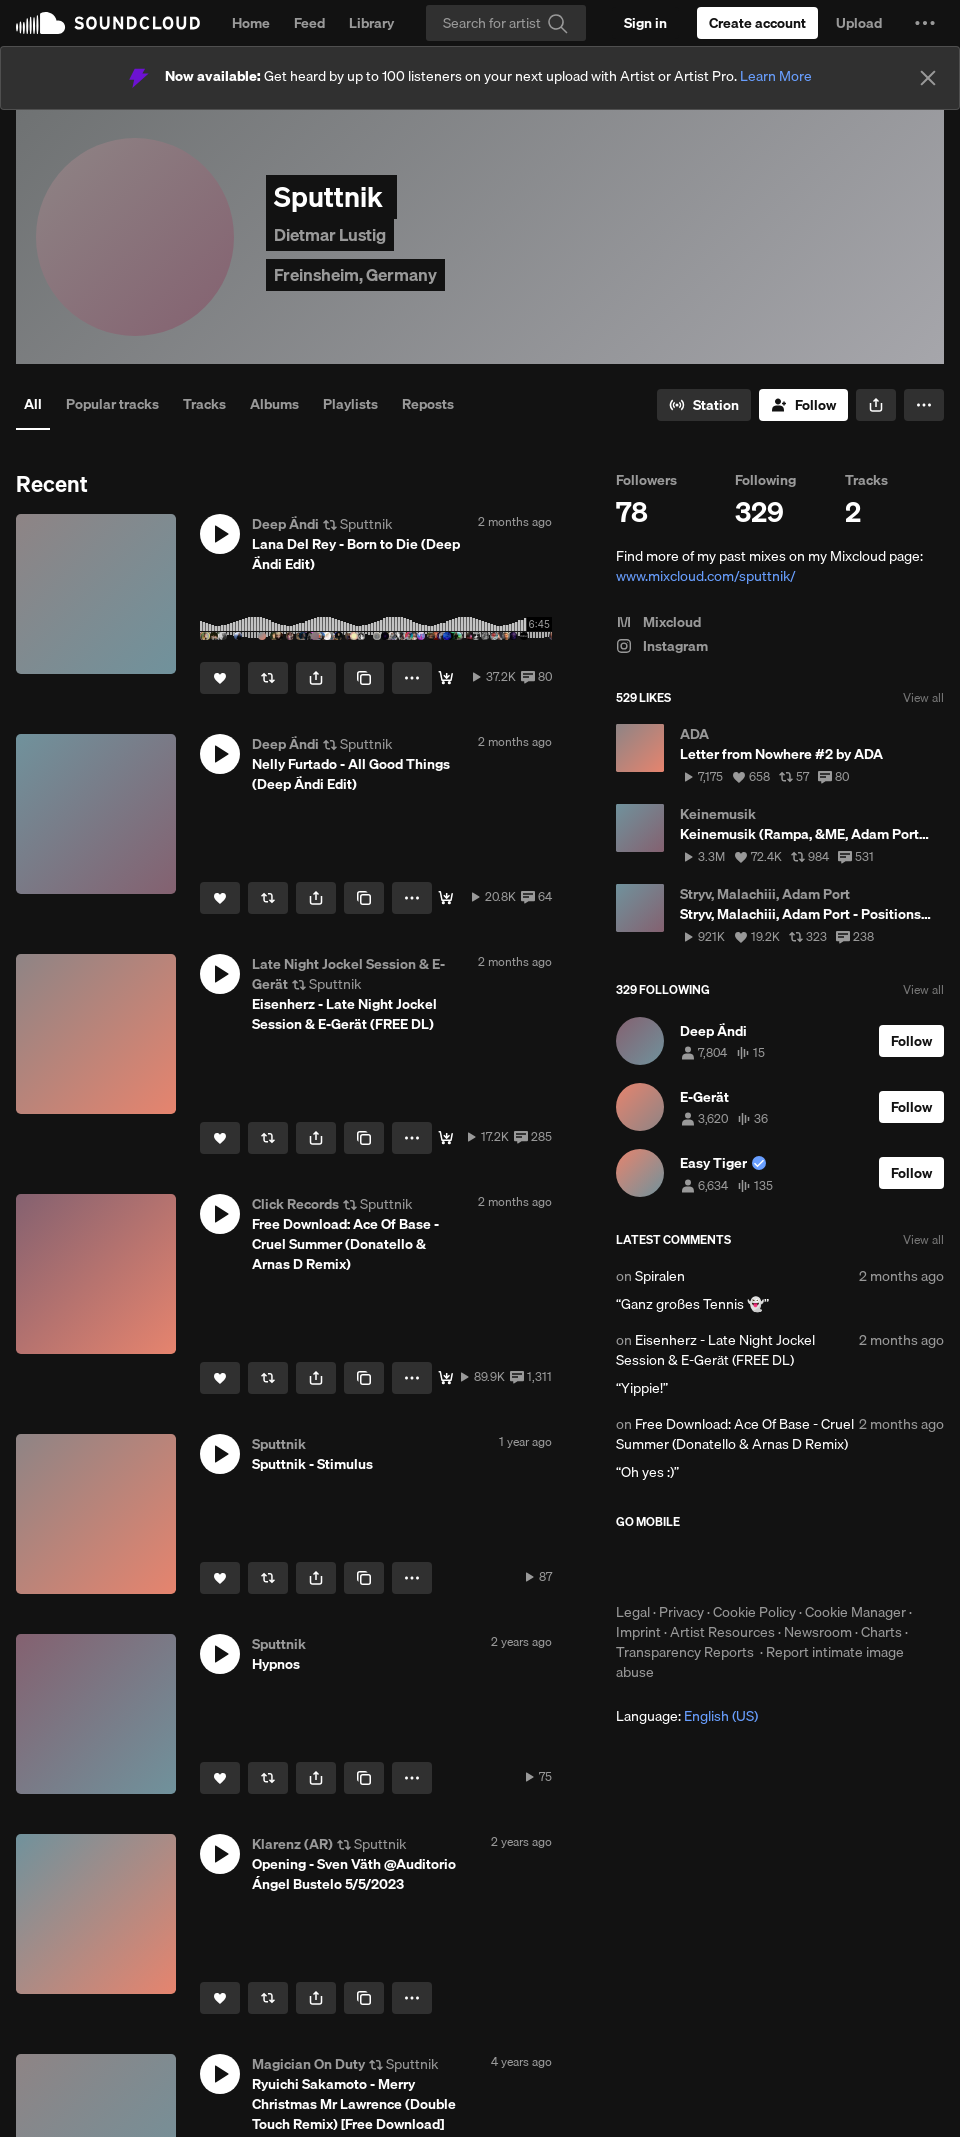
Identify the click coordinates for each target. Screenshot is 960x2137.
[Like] (220, 678)
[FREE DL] (446, 1138)
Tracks (204, 404)
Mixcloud (658, 622)
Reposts (428, 404)
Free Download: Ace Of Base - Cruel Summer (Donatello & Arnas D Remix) (735, 1434)
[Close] (928, 78)
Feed (309, 23)
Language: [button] (687, 1716)
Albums (274, 404)
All (33, 404)
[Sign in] (645, 23)
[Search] (506, 23)
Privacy (681, 1612)
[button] (925, 23)
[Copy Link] (364, 678)
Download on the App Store (676, 1566)
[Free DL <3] (446, 678)
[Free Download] (446, 1378)
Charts (881, 1632)
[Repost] (268, 678)
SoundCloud (108, 23)
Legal (633, 1612)
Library (371, 23)
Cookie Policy (754, 1612)
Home (251, 23)
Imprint (638, 1632)
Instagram (662, 646)
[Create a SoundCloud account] (757, 23)
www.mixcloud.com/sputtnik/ (706, 576)
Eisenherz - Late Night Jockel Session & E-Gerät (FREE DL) (715, 1350)
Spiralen (660, 1276)
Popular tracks (112, 404)
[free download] (446, 898)
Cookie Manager (855, 1612)
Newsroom (818, 1632)
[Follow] (803, 405)
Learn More (776, 76)
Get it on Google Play (811, 1566)
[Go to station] (704, 405)
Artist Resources (722, 1632)
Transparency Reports (685, 1652)
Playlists (350, 404)
